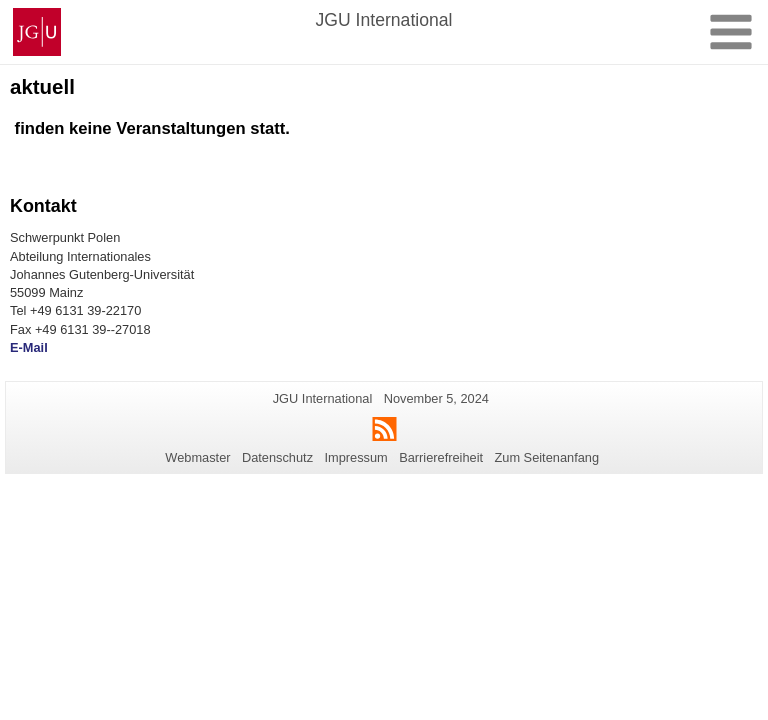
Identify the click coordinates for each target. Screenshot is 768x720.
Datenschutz (277, 457)
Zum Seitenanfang (546, 457)
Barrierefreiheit (441, 457)
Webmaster (197, 457)
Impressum (355, 457)
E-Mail (29, 347)
